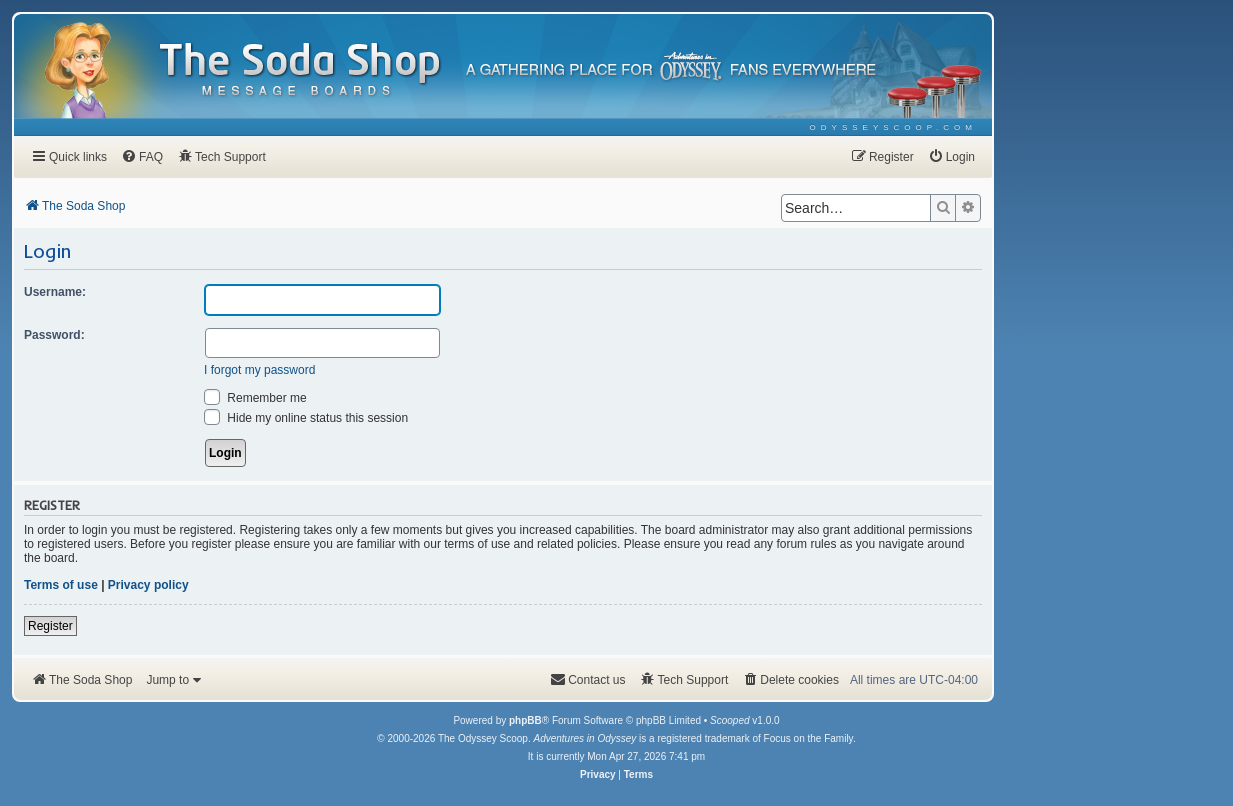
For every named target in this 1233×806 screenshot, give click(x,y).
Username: (55, 292)
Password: (54, 335)
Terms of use (61, 585)
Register (50, 626)
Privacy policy (148, 585)
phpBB (525, 720)
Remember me (255, 398)
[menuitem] (893, 127)
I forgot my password (259, 370)
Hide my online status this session (306, 418)
